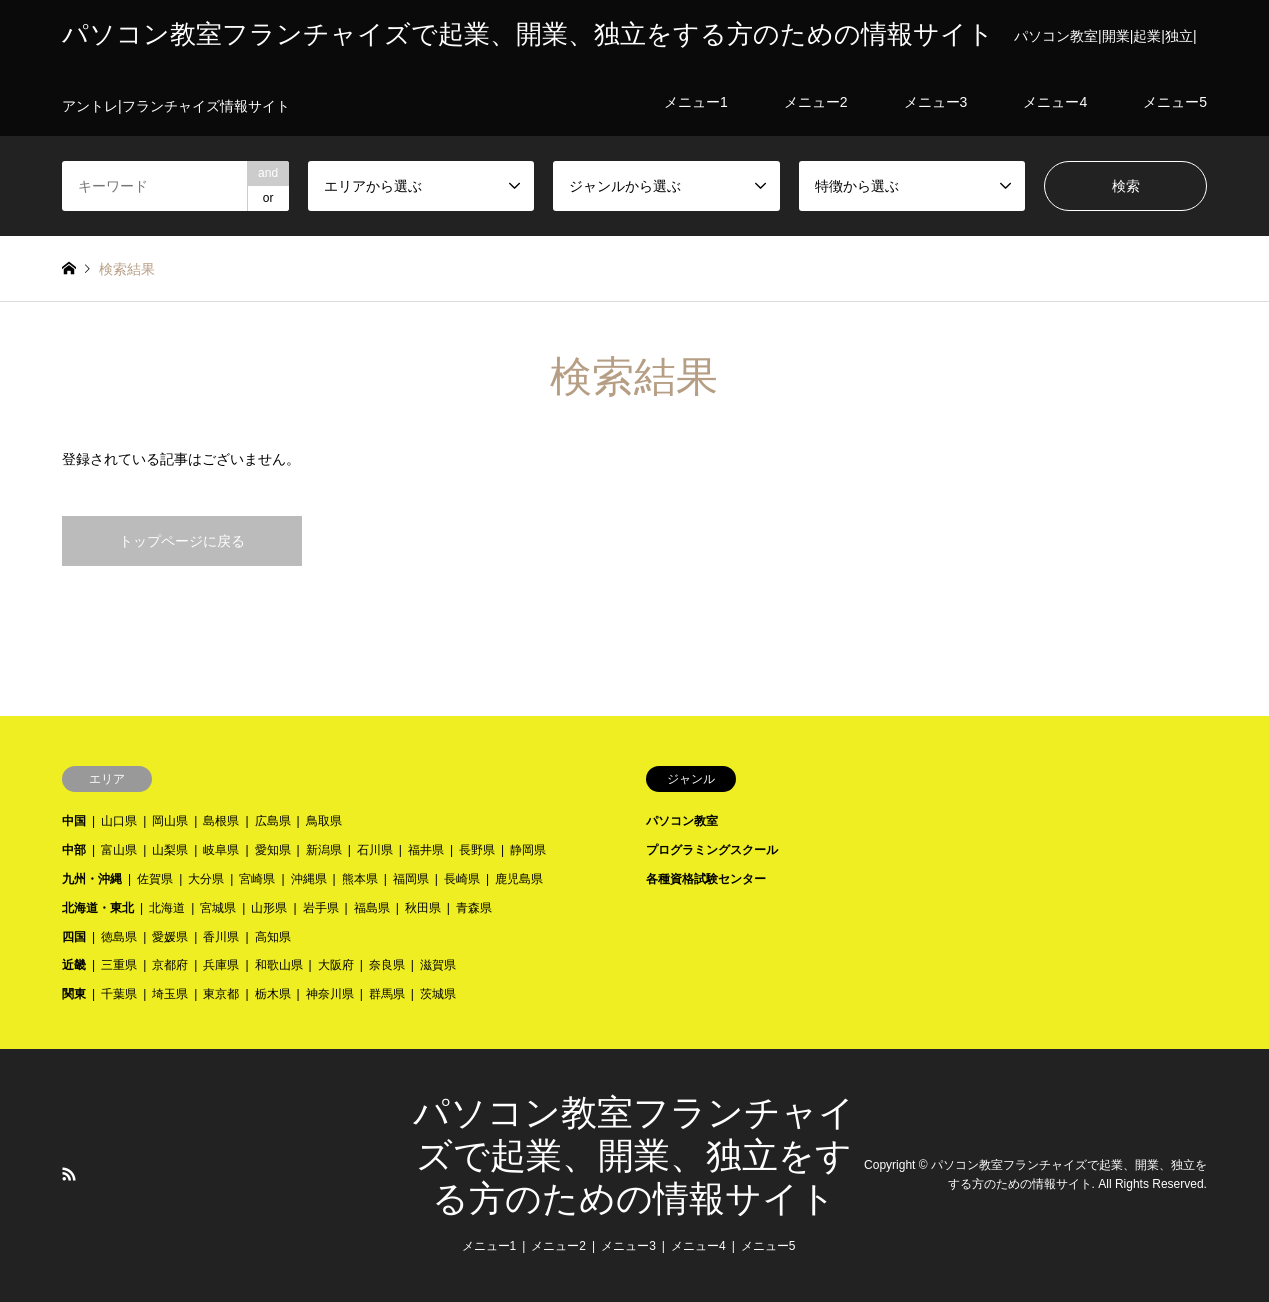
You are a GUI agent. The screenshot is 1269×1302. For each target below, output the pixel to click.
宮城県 (218, 908)
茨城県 (438, 994)
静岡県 (528, 850)
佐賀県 (155, 879)
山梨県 (170, 850)
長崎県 (462, 879)
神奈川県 (330, 994)
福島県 (372, 908)
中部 (74, 850)
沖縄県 (309, 879)
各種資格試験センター (706, 879)
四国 (74, 937)
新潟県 (324, 850)
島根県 (221, 821)
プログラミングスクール (712, 850)
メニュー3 (628, 1246)
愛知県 (273, 850)
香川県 (221, 937)
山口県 (119, 821)
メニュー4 (698, 1246)
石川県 (375, 850)
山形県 (269, 908)
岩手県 (321, 908)
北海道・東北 (98, 908)
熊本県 (360, 879)
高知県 (273, 937)
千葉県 (119, 994)
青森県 (474, 908)
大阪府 (336, 965)
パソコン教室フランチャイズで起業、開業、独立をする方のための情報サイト (634, 1156)
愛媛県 (170, 937)
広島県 (273, 821)
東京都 (221, 994)
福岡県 (411, 879)
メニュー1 (489, 1246)
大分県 (206, 879)
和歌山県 (279, 965)
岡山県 (170, 821)
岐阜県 (221, 850)
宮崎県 (257, 879)
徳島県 (119, 937)
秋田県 (423, 908)
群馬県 (387, 994)
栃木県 (273, 994)
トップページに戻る (182, 541)
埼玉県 (170, 994)
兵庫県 (221, 965)
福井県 (426, 850)
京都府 (170, 965)
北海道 (167, 908)
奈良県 (387, 965)
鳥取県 (324, 821)
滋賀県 (438, 965)
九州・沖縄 (92, 879)
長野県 (477, 850)
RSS (69, 1174)
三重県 (119, 965)
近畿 (74, 965)
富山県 (119, 850)
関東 (74, 994)
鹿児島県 (519, 879)
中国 (74, 821)
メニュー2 (558, 1246)
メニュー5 (768, 1246)
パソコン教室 (682, 821)
